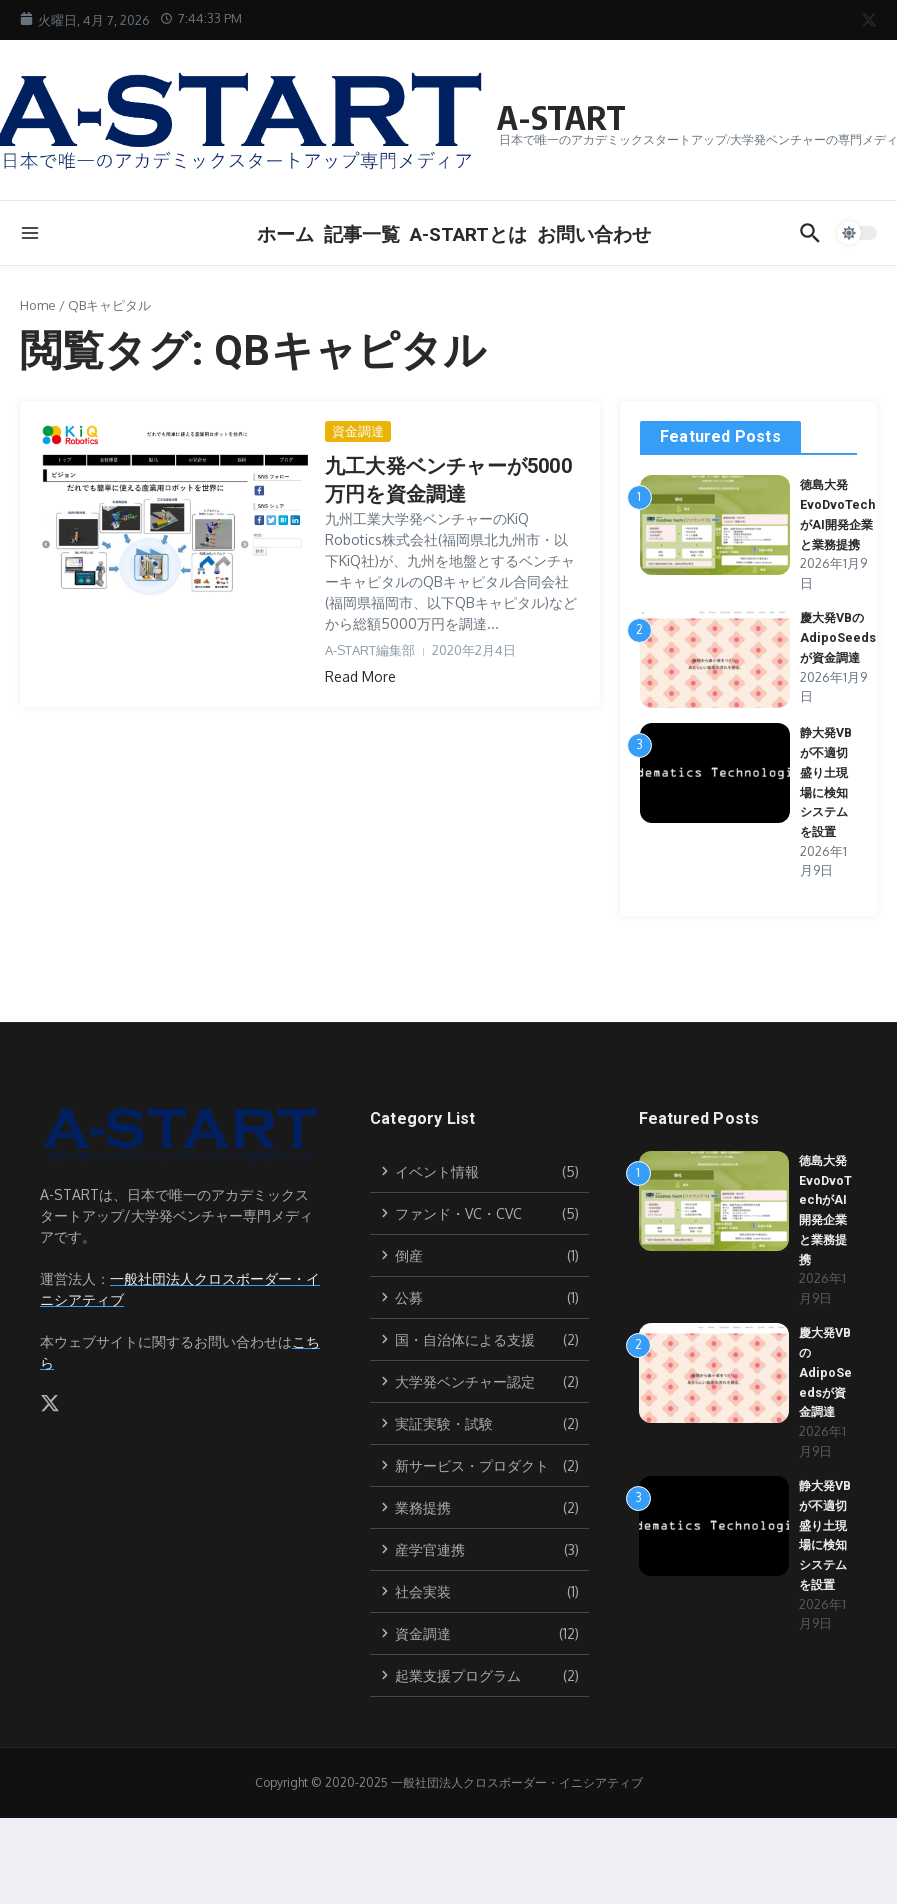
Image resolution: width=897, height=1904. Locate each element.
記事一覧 (362, 234)
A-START (573, 114)
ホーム (285, 234)
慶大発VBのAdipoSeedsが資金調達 (838, 656)
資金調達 (358, 431)
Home (38, 305)
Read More (360, 676)
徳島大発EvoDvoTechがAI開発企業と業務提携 (838, 523)
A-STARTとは (468, 234)
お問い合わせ (594, 234)
